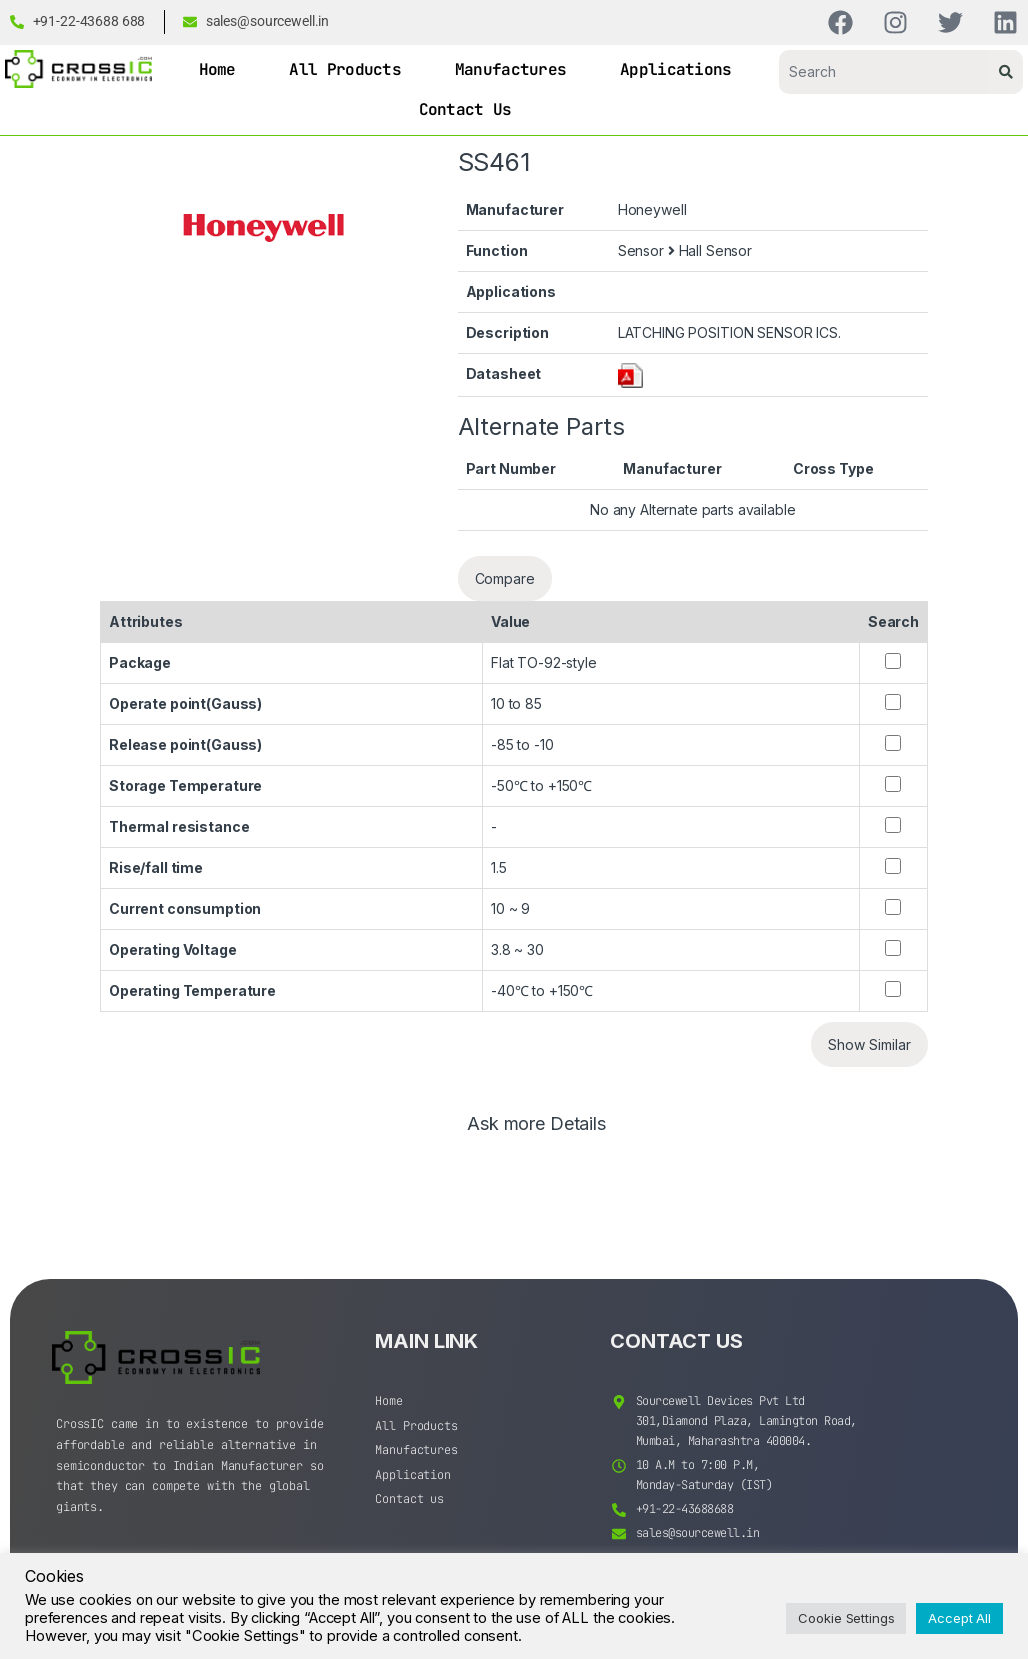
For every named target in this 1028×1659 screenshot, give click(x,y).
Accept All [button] (959, 1618)
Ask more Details (536, 1124)
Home (217, 69)
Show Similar (869, 1044)
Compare (505, 578)
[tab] (536, 1133)
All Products (345, 69)
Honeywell (652, 209)
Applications (676, 69)
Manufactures (511, 69)
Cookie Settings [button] (846, 1618)
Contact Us (465, 109)
